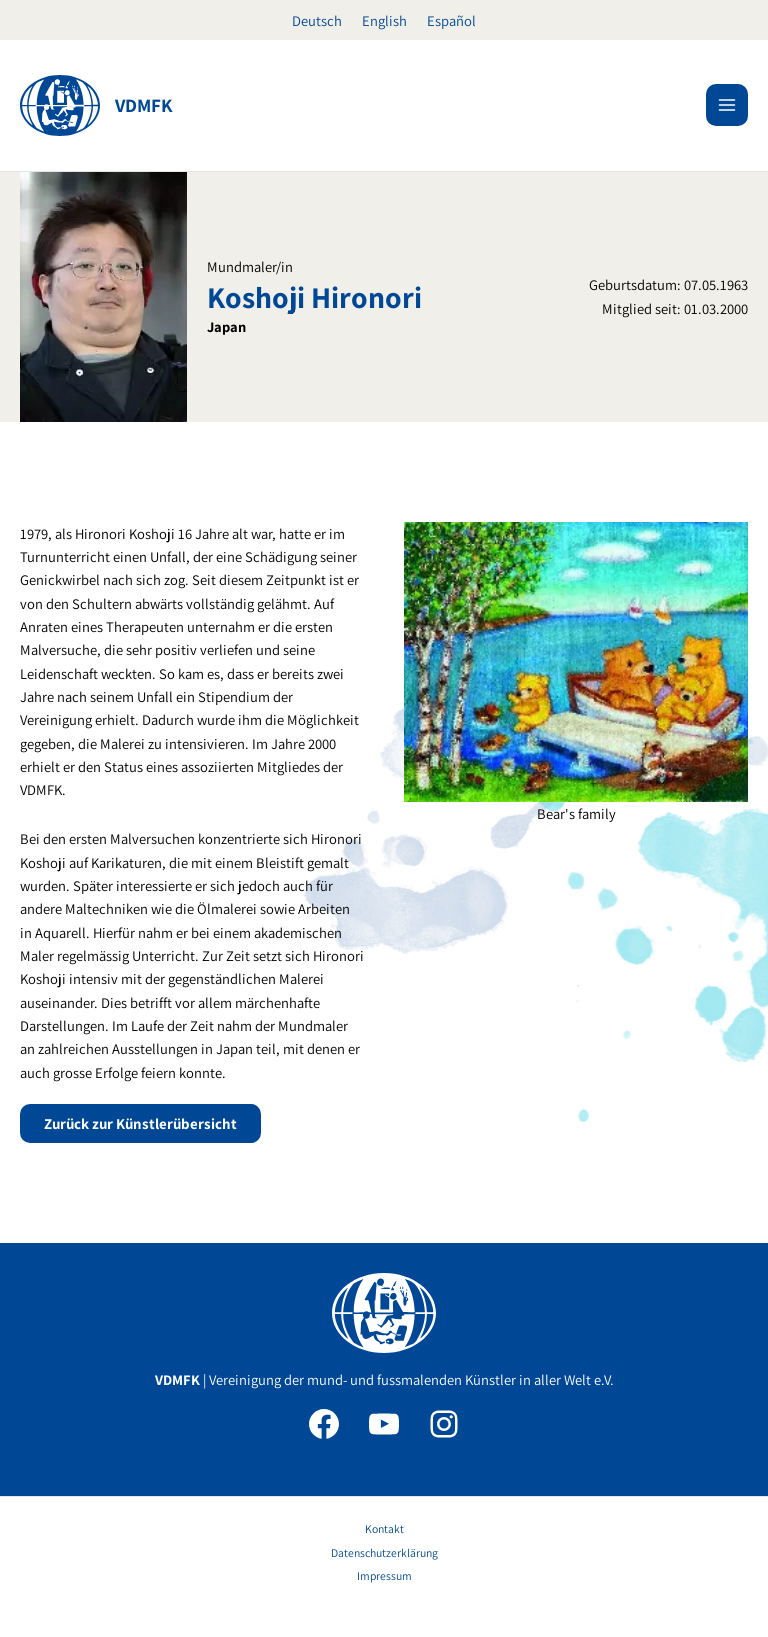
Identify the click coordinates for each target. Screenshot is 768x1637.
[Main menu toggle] (727, 105)
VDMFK (144, 105)
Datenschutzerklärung (384, 1552)
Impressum (384, 1575)
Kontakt (384, 1528)
